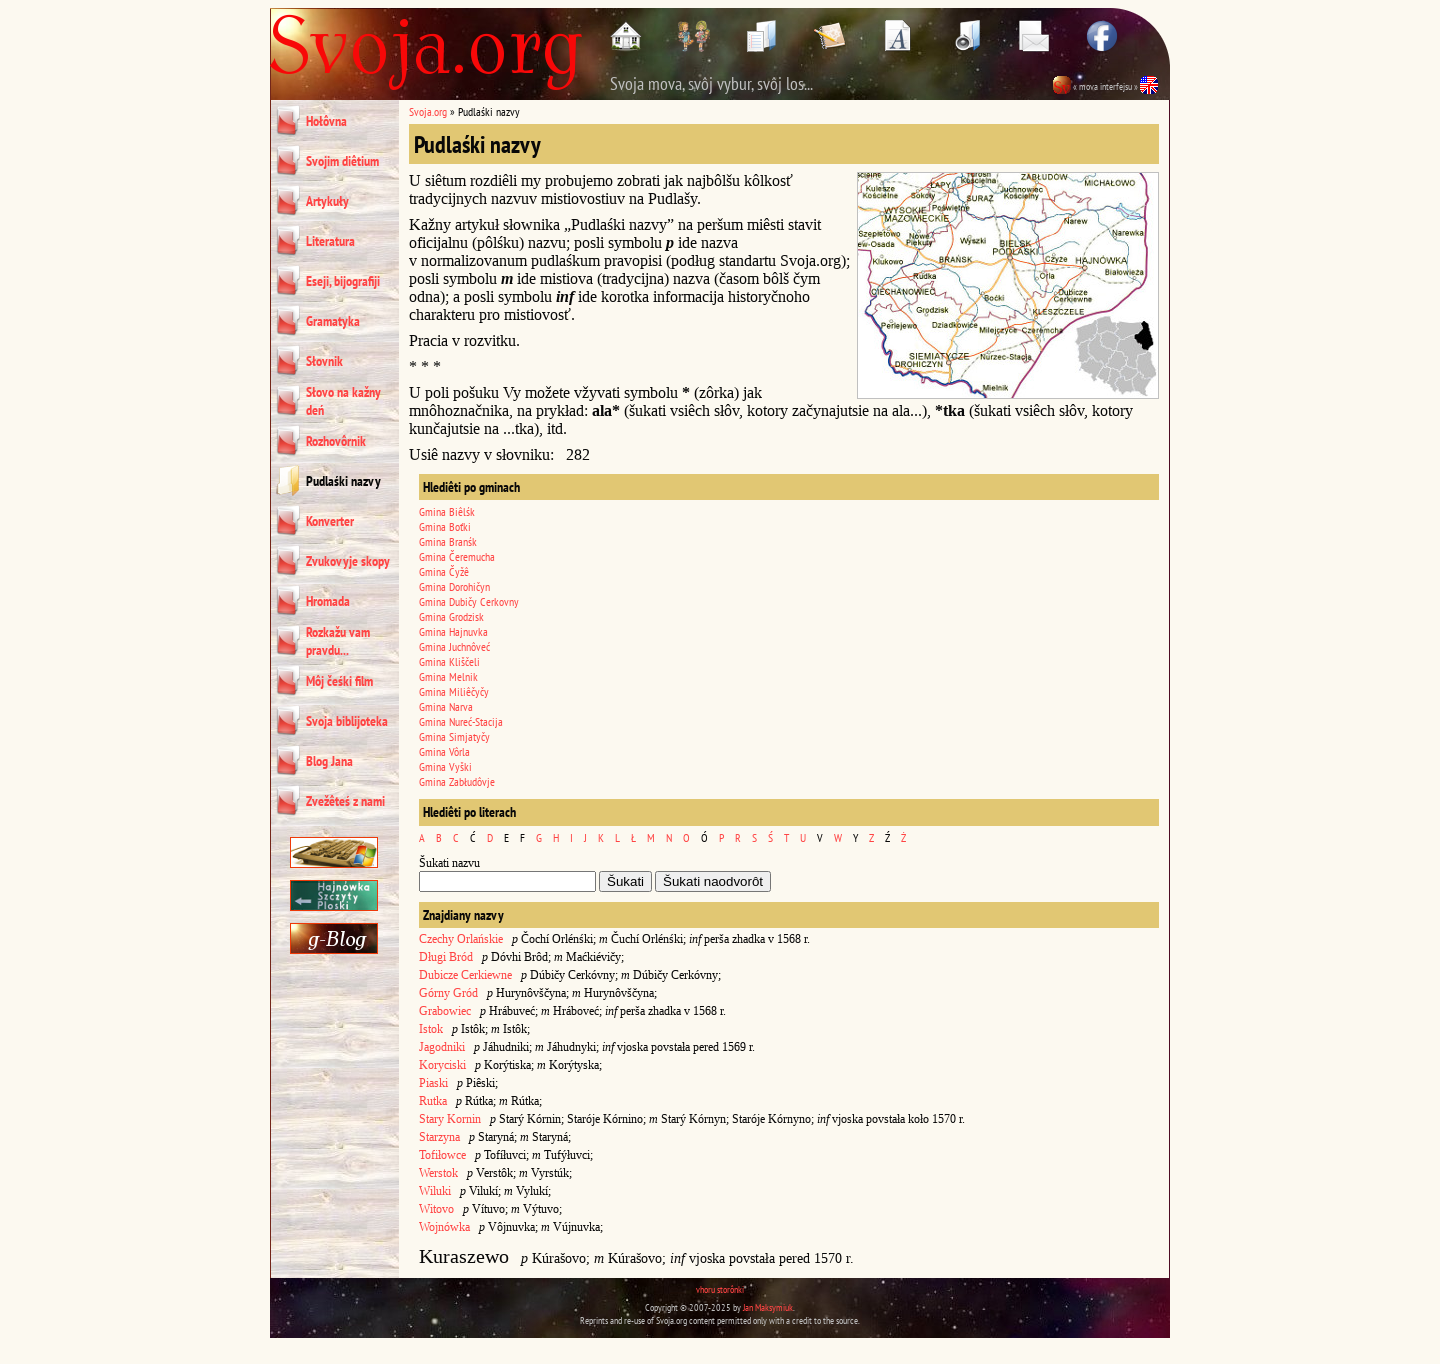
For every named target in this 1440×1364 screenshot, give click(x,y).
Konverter (330, 521)
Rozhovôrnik (336, 441)
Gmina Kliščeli (449, 661)
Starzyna (439, 1137)
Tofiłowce (442, 1155)
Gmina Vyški (445, 766)
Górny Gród (448, 993)
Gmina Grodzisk (451, 616)
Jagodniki (442, 1047)
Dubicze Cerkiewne (465, 975)
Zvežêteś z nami (345, 801)
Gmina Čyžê (444, 571)
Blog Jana (329, 761)
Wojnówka (444, 1227)
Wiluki (435, 1191)
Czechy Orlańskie (461, 939)
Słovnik (324, 361)
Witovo (436, 1209)
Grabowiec (445, 1011)
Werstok (438, 1173)
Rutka (433, 1101)
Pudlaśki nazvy (343, 481)
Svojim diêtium (342, 161)
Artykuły (327, 201)
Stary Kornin (450, 1119)
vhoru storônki (720, 1289)
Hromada (328, 601)
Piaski (433, 1083)
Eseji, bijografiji (343, 281)
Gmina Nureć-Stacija (461, 721)
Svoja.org (428, 111)
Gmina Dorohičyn (454, 586)
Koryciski (442, 1065)
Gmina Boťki (445, 526)
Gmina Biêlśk (447, 511)
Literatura (330, 241)
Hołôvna (326, 121)
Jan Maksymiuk (768, 1307)
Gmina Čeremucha (457, 556)
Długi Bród (446, 957)
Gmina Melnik (448, 676)
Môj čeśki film (339, 681)
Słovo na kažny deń (343, 401)
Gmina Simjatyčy (454, 736)
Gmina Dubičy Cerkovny (469, 601)
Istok (431, 1029)
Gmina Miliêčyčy (454, 691)
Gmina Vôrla (444, 751)
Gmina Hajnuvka (453, 631)
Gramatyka (333, 321)
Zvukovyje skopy (348, 561)
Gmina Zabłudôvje (457, 781)
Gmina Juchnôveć (454, 646)
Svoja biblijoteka (347, 721)
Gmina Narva (446, 706)
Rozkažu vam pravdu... (338, 641)
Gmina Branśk (448, 541)
